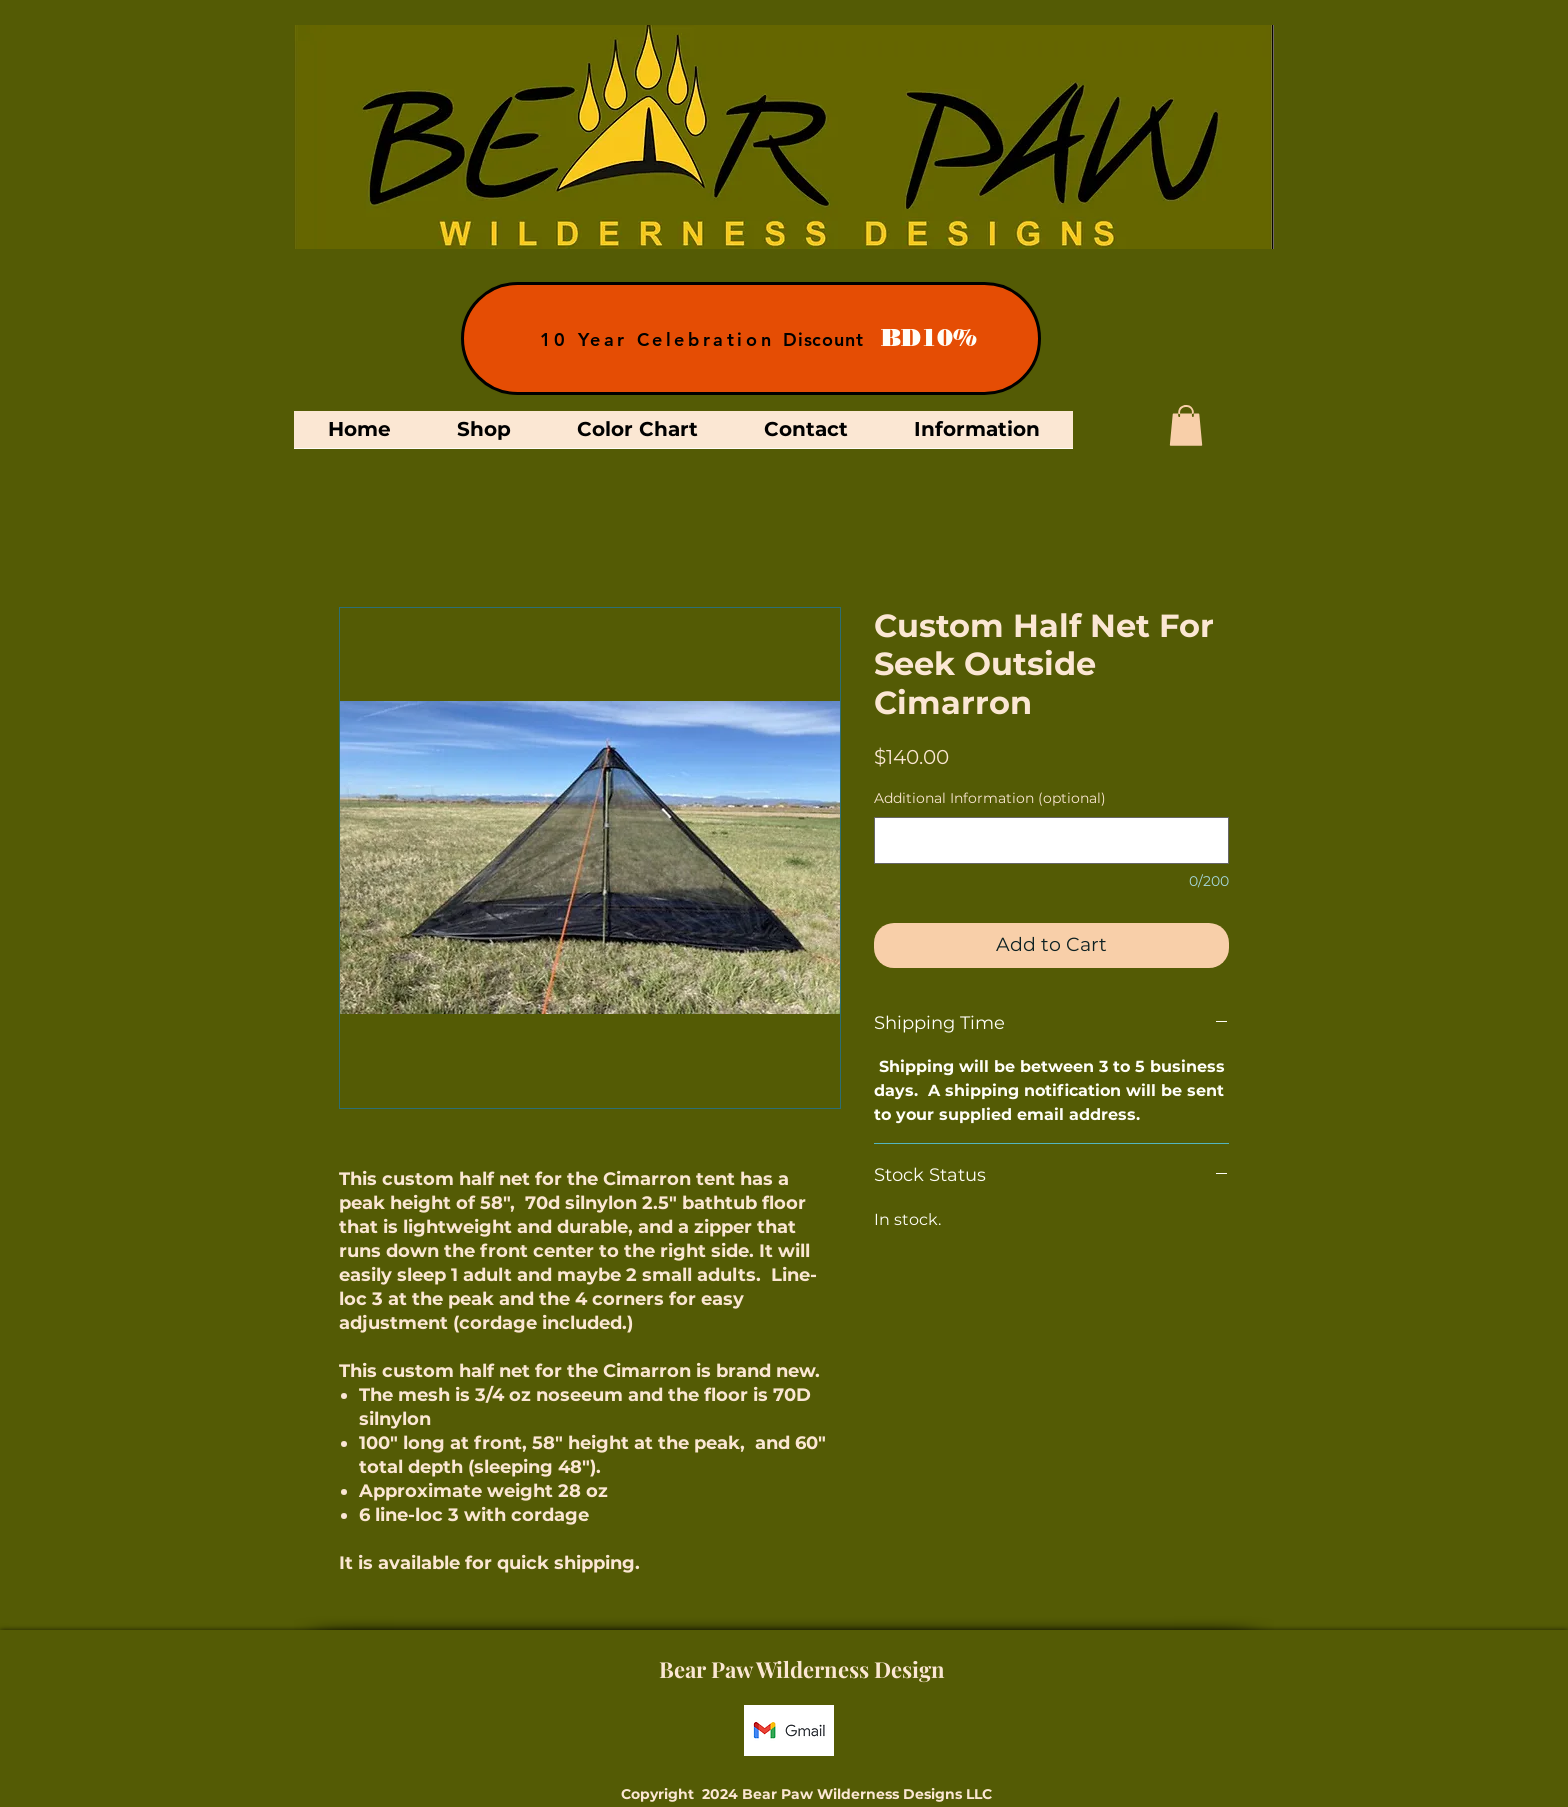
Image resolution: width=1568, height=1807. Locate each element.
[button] (1186, 425)
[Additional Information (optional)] (1051, 840)
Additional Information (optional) (990, 798)
